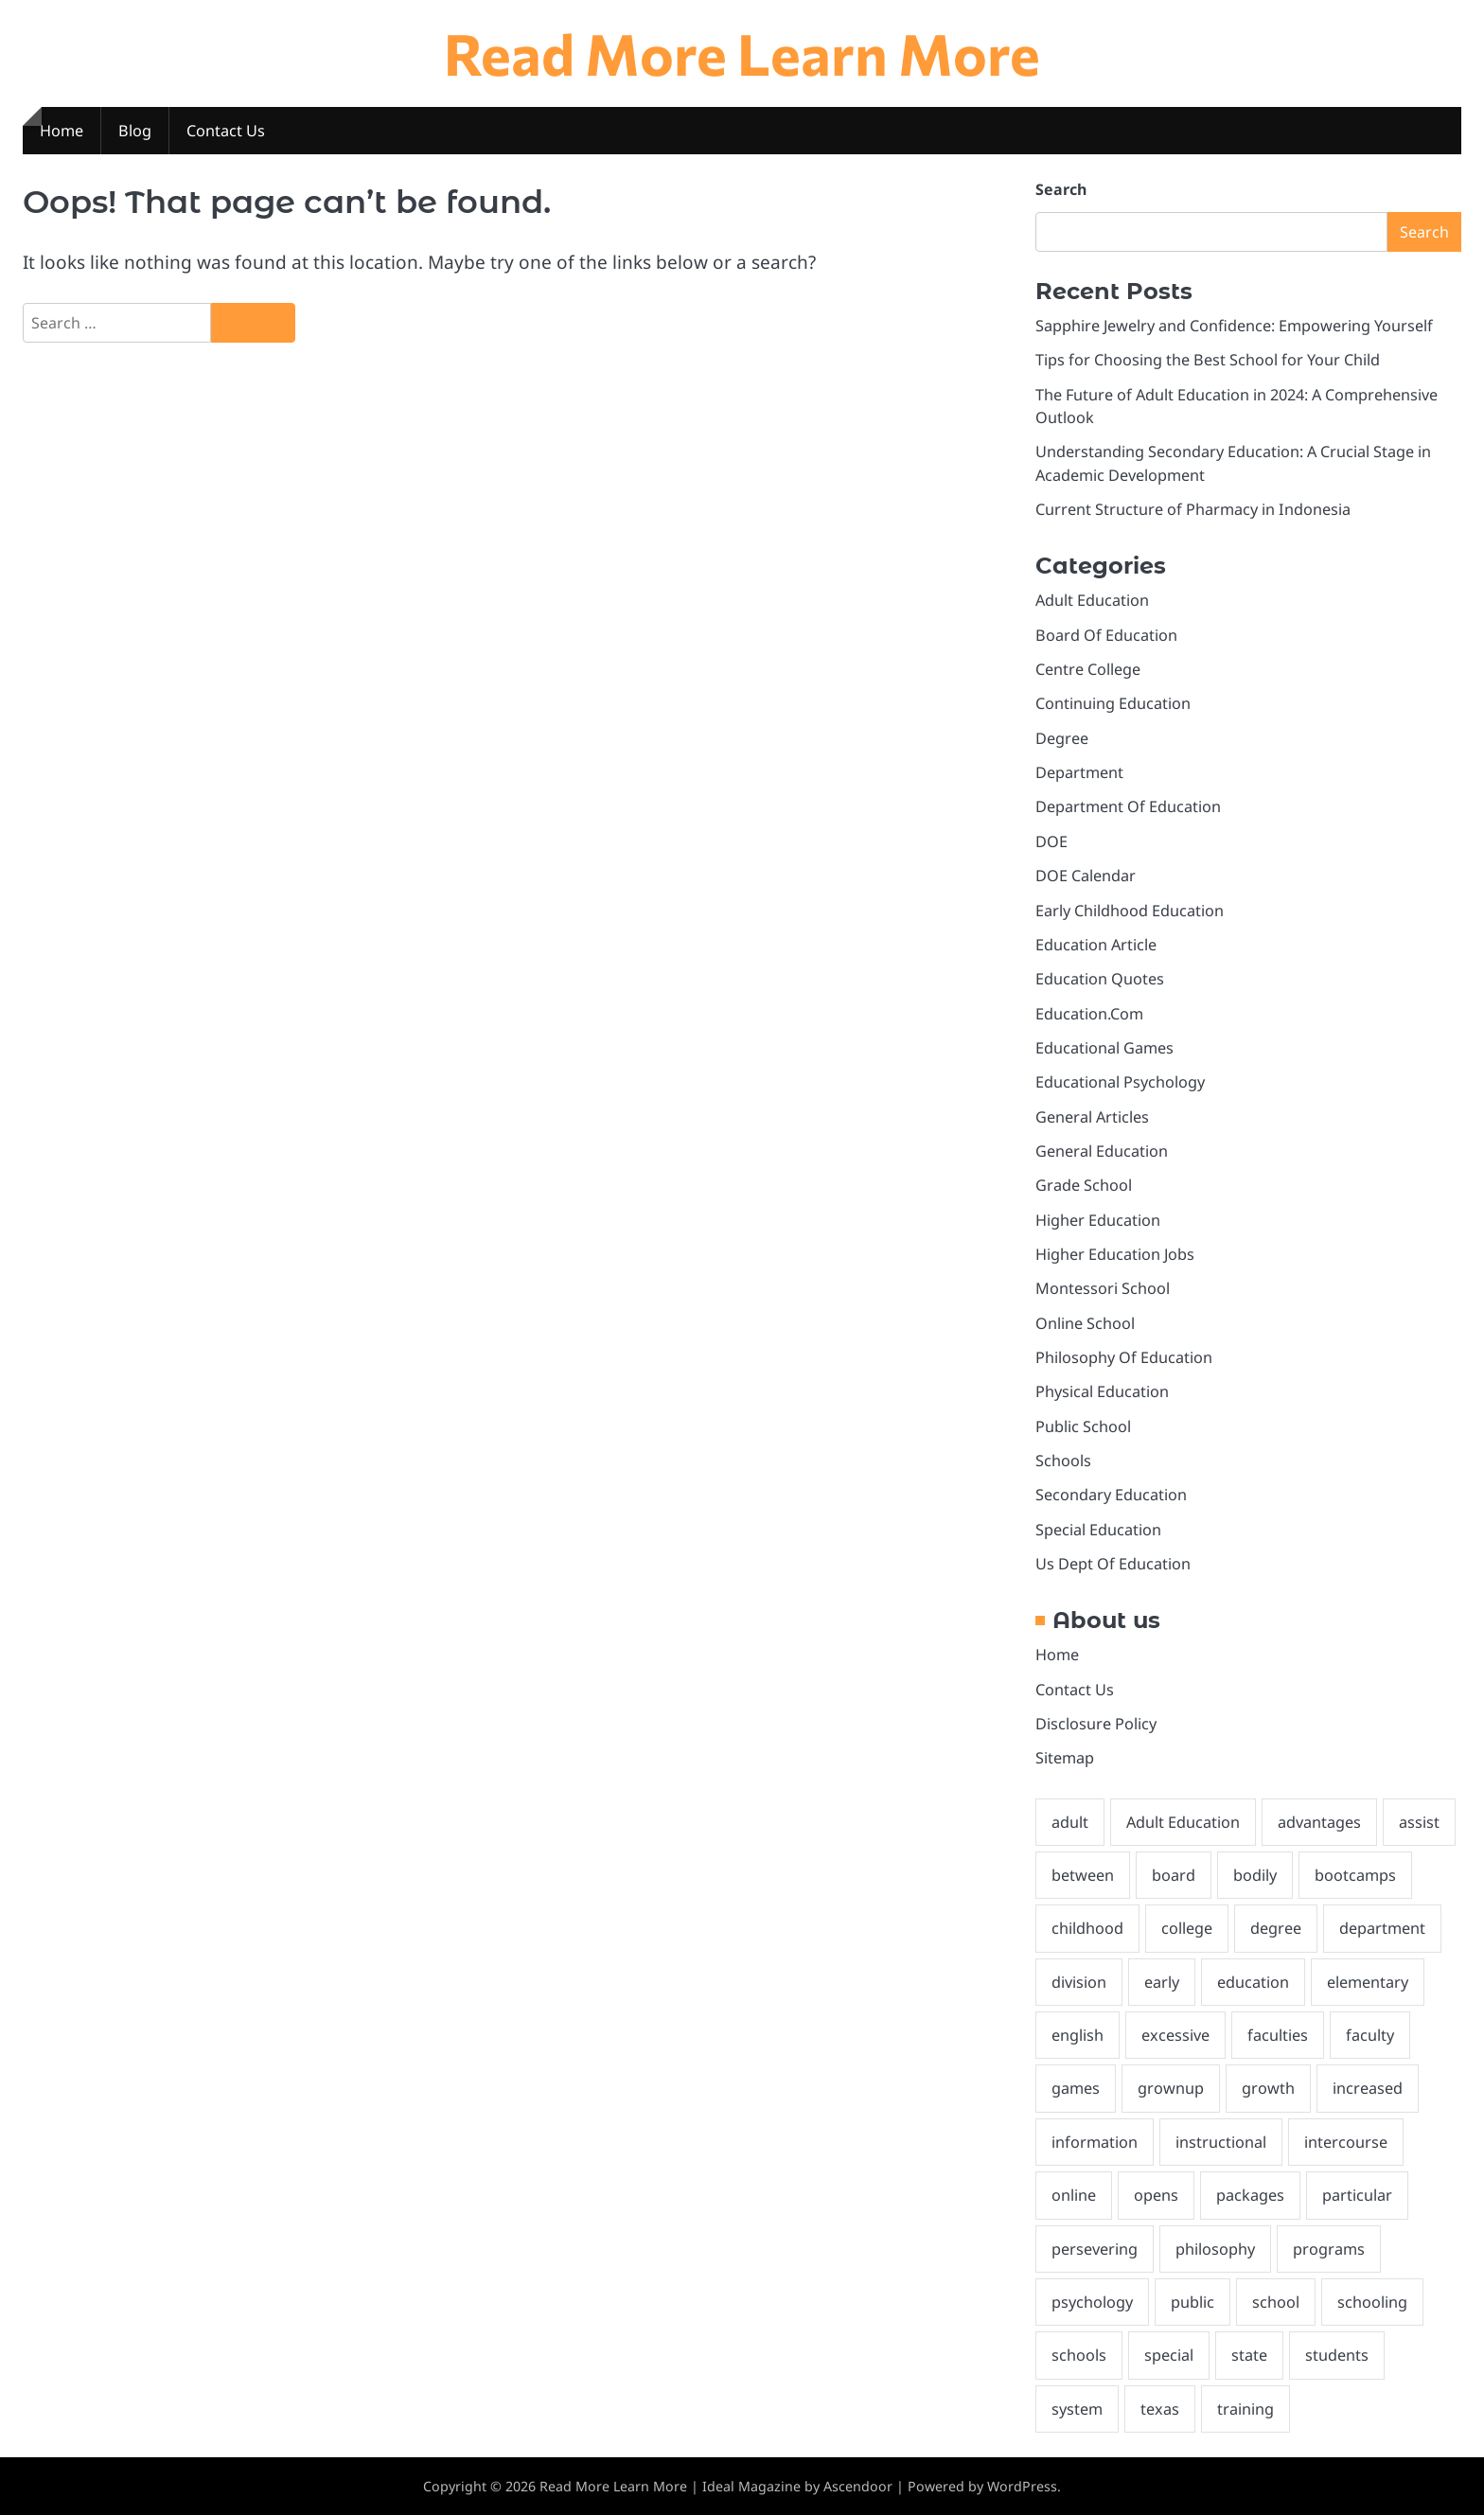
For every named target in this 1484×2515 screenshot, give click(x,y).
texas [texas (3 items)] (1159, 2409)
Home (61, 130)
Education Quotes (1099, 978)
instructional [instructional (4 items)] (1220, 2142)
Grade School (1083, 1185)
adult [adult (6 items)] (1069, 1822)
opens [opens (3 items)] (1156, 2195)
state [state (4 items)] (1249, 2355)
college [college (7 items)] (1186, 1928)
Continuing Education (1113, 703)
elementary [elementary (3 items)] (1367, 1982)
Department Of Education (1128, 806)
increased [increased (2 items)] (1368, 2088)
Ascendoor (857, 2486)
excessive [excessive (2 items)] (1175, 2035)
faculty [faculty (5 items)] (1370, 2035)
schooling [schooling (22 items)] (1372, 2302)
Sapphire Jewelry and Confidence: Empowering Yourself (1234, 325)
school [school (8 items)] (1275, 2302)
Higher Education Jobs (1114, 1254)
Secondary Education (1111, 1494)
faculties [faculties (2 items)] (1277, 2035)
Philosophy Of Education (1123, 1357)
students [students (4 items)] (1337, 2355)
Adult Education (1092, 600)
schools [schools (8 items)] (1078, 2355)
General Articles (1092, 1117)
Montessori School (1102, 1288)
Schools (1063, 1460)
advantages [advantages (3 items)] (1319, 1822)
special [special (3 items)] (1168, 2355)
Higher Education (1097, 1220)
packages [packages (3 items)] (1250, 2195)
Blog (134, 130)
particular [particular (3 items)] (1357, 2195)
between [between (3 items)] (1082, 1875)
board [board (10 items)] (1173, 1875)
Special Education (1098, 1529)
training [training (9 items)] (1245, 2409)
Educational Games (1104, 1047)
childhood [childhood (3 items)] (1087, 1928)
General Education (1101, 1151)
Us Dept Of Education (1113, 1563)
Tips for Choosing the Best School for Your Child (1207, 359)
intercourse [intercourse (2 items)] (1345, 2142)
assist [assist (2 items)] (1419, 1822)
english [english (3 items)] (1077, 2035)
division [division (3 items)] (1078, 1982)
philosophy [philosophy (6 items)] (1215, 2249)
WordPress (1022, 2486)
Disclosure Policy (1096, 1723)
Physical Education (1102, 1391)
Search (1060, 189)
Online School (1085, 1323)
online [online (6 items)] (1073, 2195)
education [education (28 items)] (1253, 1982)
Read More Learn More (742, 52)
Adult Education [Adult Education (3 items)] (1183, 1822)
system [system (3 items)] (1077, 2409)
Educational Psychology (1120, 1082)
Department (1079, 772)
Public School (1083, 1426)
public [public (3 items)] (1192, 2302)
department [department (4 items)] (1382, 1928)
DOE (1051, 841)
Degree (1061, 738)
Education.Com (1089, 1013)
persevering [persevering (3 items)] (1094, 2249)
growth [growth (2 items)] (1268, 2088)
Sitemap (1064, 1757)
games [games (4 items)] (1075, 2088)
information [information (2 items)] (1094, 2142)
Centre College (1087, 669)
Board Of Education (1106, 635)
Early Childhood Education (1129, 910)
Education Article (1096, 944)
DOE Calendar (1085, 875)
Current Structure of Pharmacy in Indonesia (1193, 509)
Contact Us (225, 130)
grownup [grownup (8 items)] (1171, 2088)
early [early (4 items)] (1161, 1982)
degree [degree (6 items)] (1275, 1928)
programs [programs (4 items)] (1329, 2249)
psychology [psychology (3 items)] (1092, 2302)
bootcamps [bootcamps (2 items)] (1355, 1875)
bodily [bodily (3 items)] (1255, 1875)
